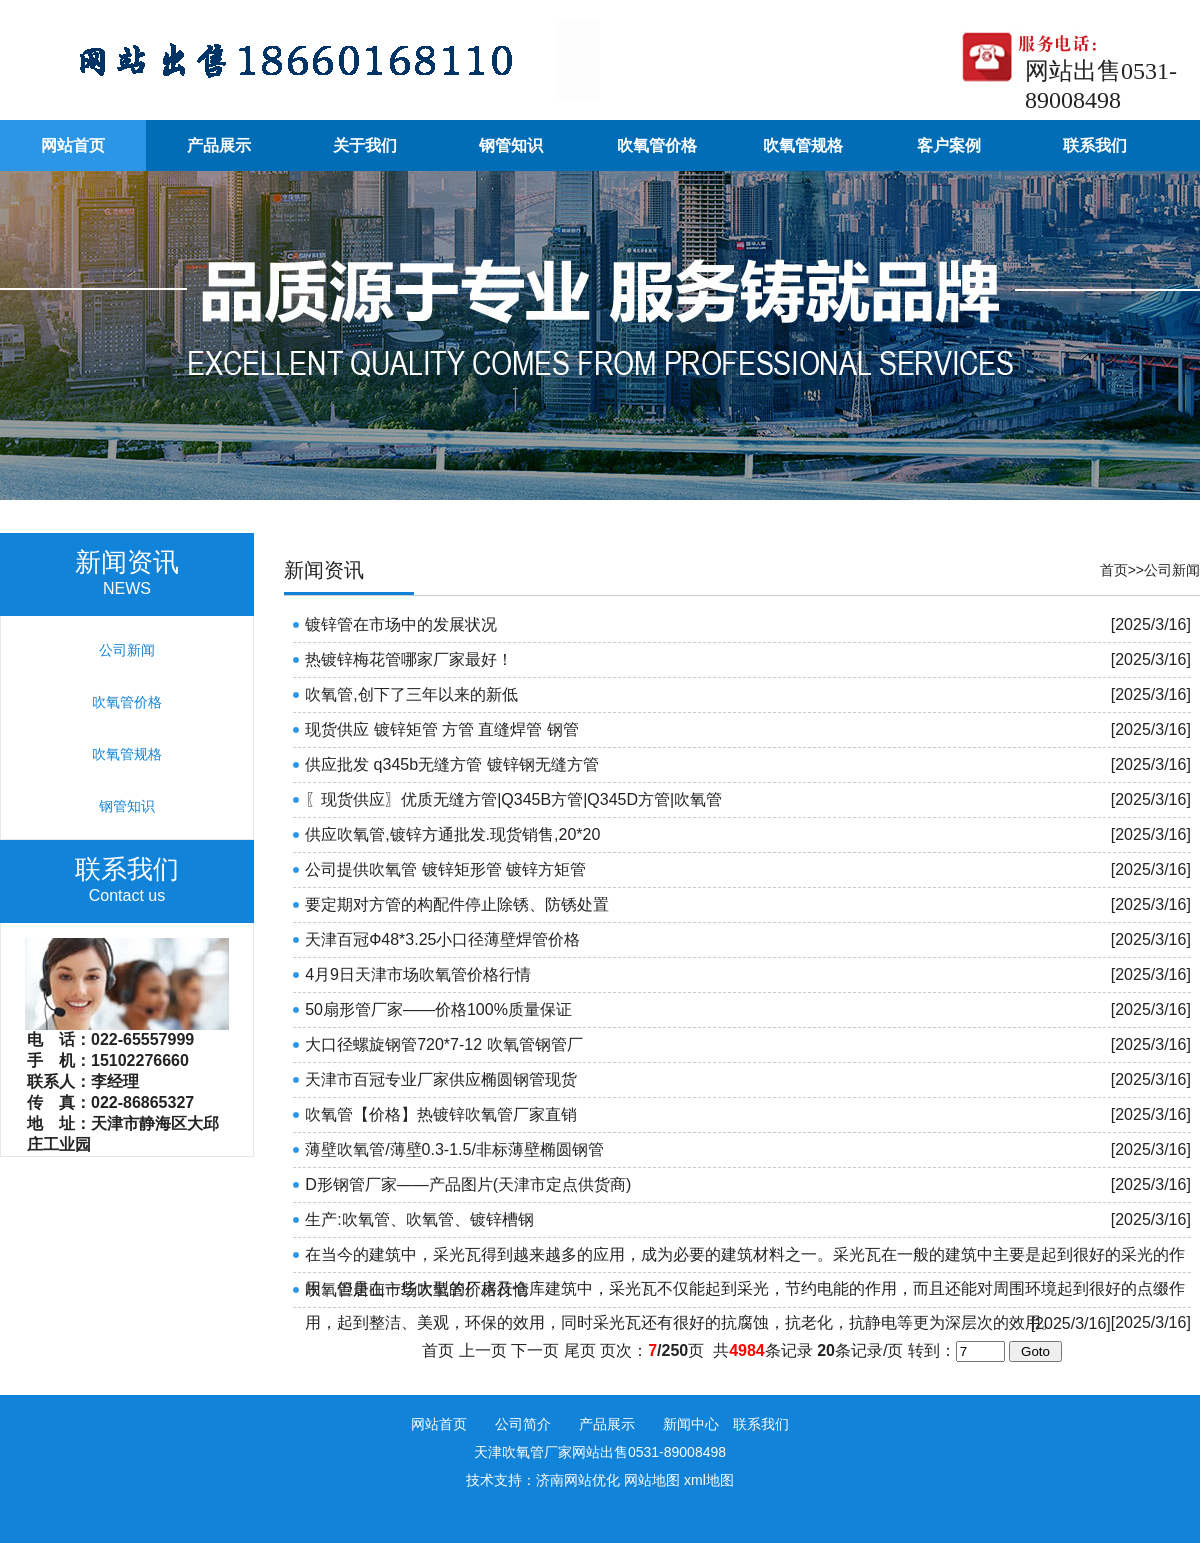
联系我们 (1095, 145)
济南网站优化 (578, 1480)
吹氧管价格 (657, 145)
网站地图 (652, 1480)
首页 (1114, 570)
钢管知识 (511, 145)
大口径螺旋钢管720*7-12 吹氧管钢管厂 (443, 1044)
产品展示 (219, 145)
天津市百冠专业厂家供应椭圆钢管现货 (441, 1079)
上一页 (483, 1350)
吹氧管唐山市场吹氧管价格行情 (417, 1289)
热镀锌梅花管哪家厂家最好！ (409, 659)
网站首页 (73, 145)
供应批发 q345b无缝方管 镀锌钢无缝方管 (451, 764)
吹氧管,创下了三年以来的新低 (411, 694)
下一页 (535, 1350)
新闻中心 (691, 1424)
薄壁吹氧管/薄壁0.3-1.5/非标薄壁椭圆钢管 (454, 1149)
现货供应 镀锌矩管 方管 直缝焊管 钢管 (442, 729)
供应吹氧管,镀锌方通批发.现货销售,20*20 (452, 834)
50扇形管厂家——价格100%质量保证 (438, 1009)
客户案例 (949, 145)
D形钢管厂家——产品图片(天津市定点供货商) (468, 1184)
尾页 (580, 1350)
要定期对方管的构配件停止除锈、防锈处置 (457, 904)
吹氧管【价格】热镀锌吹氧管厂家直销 (441, 1114)
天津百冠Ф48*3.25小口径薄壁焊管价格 (442, 939)
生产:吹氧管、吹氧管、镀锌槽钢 (419, 1219)
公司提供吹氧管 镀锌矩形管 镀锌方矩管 (445, 869)
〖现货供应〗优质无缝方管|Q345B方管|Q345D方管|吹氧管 (513, 799)
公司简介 (523, 1424)
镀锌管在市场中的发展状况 (401, 624)
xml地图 (709, 1480)
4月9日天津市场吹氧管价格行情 (418, 974)
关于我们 (365, 145)
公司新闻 (1172, 570)
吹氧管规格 (803, 145)
